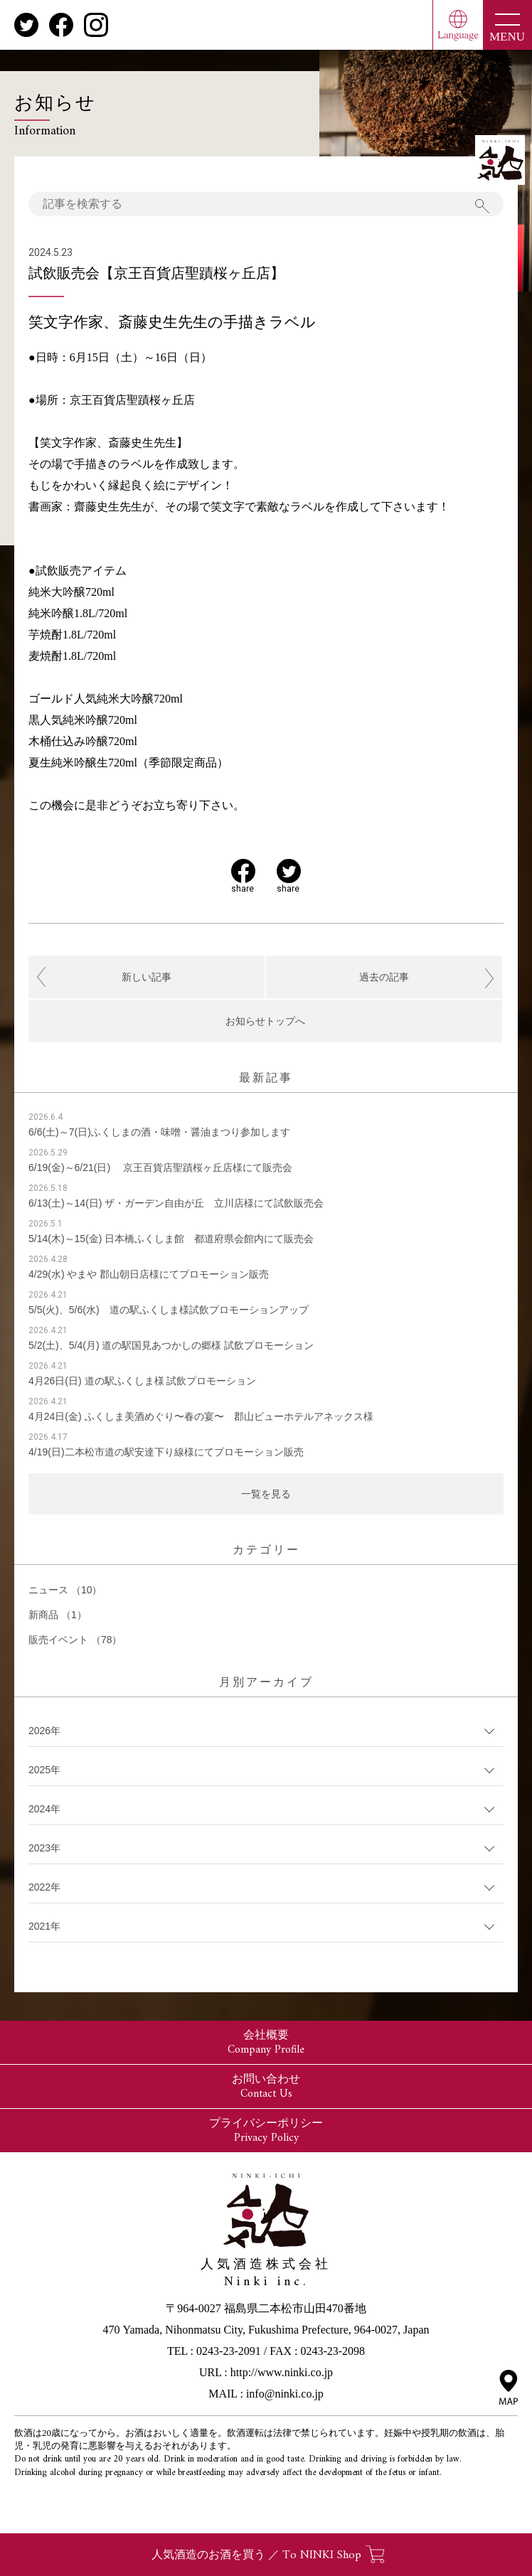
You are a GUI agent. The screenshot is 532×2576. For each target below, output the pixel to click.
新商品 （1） (57, 1614)
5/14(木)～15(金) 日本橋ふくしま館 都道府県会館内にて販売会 (171, 1238)
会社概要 (266, 2043)
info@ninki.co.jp (285, 2394)
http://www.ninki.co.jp (281, 2372)
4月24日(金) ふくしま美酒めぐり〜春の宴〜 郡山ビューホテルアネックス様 (200, 1416)
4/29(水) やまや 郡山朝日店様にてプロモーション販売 (148, 1274)
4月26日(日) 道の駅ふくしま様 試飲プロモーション (142, 1380)
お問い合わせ (266, 2087)
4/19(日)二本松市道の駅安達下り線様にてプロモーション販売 (166, 1452)
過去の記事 (384, 977)
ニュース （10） (65, 1590)
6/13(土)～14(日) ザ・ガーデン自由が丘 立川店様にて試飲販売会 (176, 1203)
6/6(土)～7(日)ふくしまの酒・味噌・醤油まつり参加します (159, 1132)
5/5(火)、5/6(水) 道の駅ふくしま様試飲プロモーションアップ (168, 1309)
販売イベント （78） (75, 1639)
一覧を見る (266, 1494)
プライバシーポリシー (266, 2131)
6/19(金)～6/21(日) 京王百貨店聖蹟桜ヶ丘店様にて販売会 (160, 1167)
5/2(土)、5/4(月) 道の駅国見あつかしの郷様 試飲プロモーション (171, 1345)
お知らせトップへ (265, 1021)
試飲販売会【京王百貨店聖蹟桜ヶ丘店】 (156, 273)
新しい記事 (146, 977)
